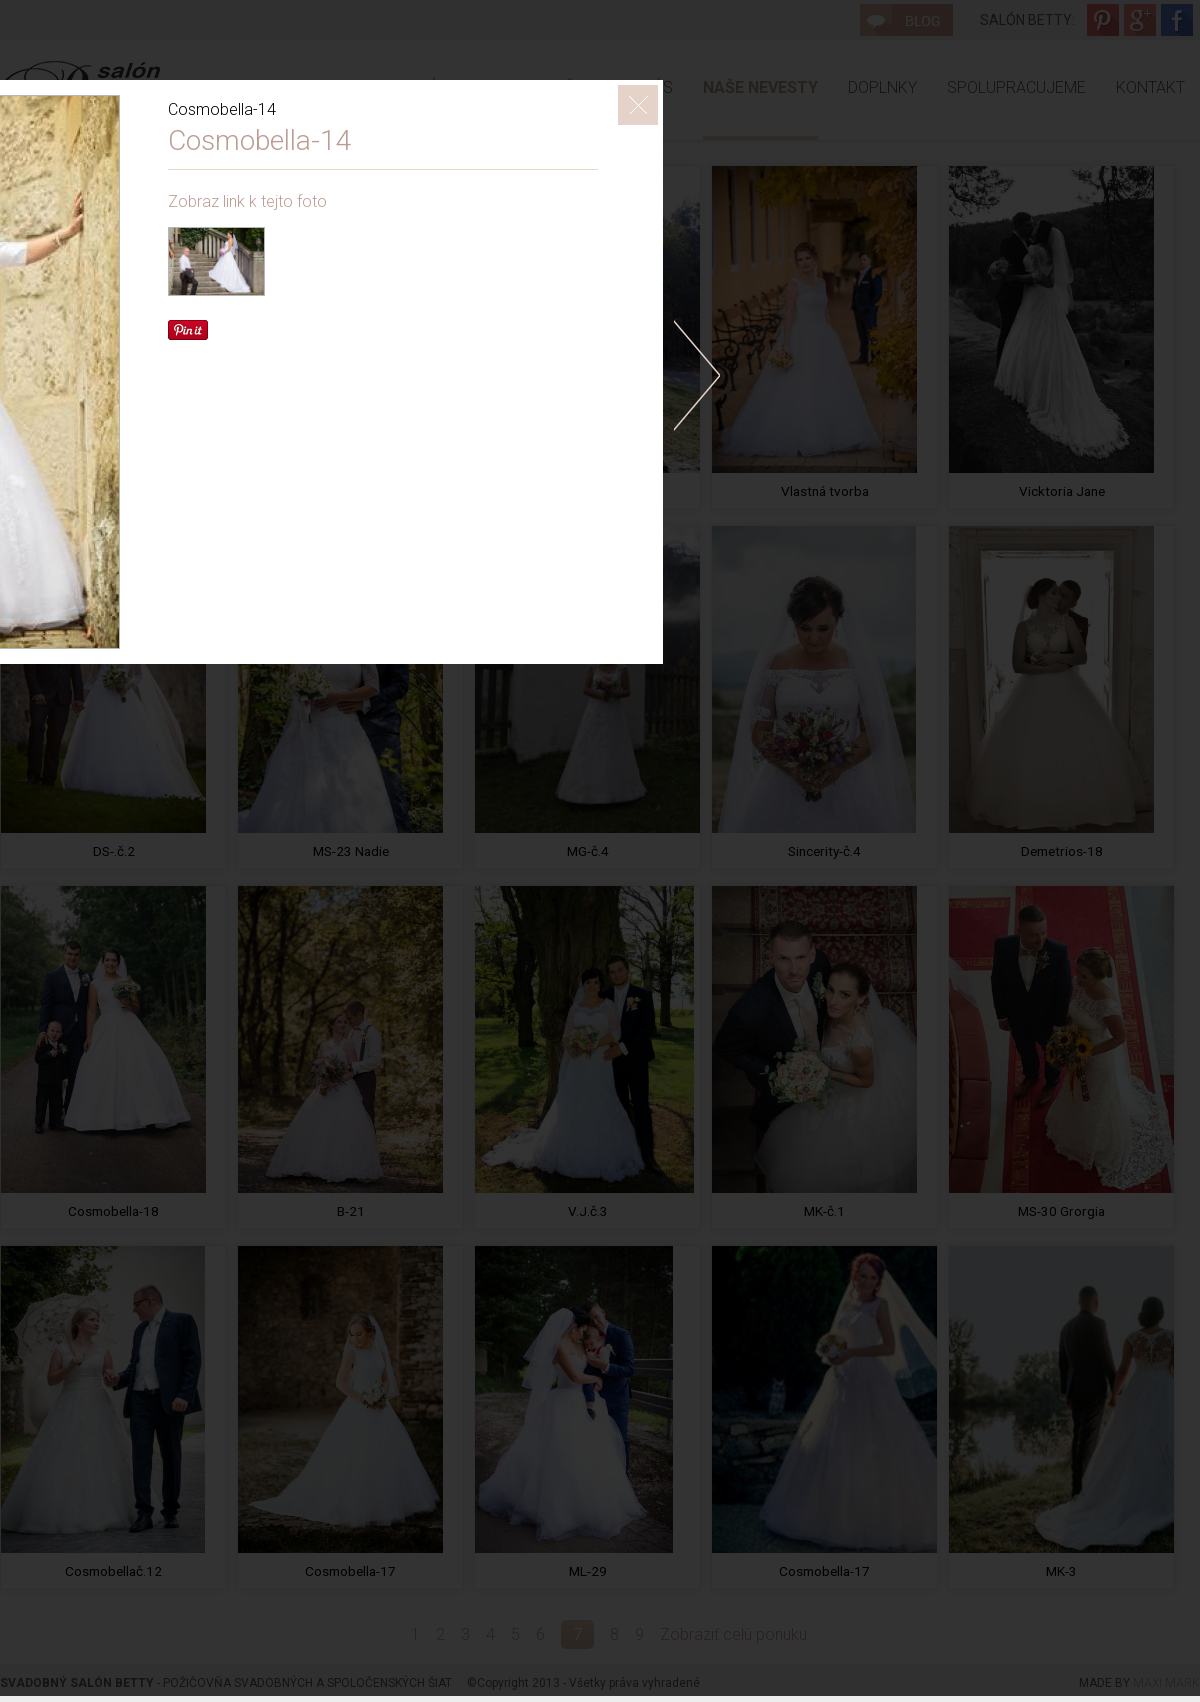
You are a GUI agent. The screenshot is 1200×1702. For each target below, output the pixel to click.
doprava (696, 375)
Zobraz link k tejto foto (247, 201)
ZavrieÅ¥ (638, 105)
